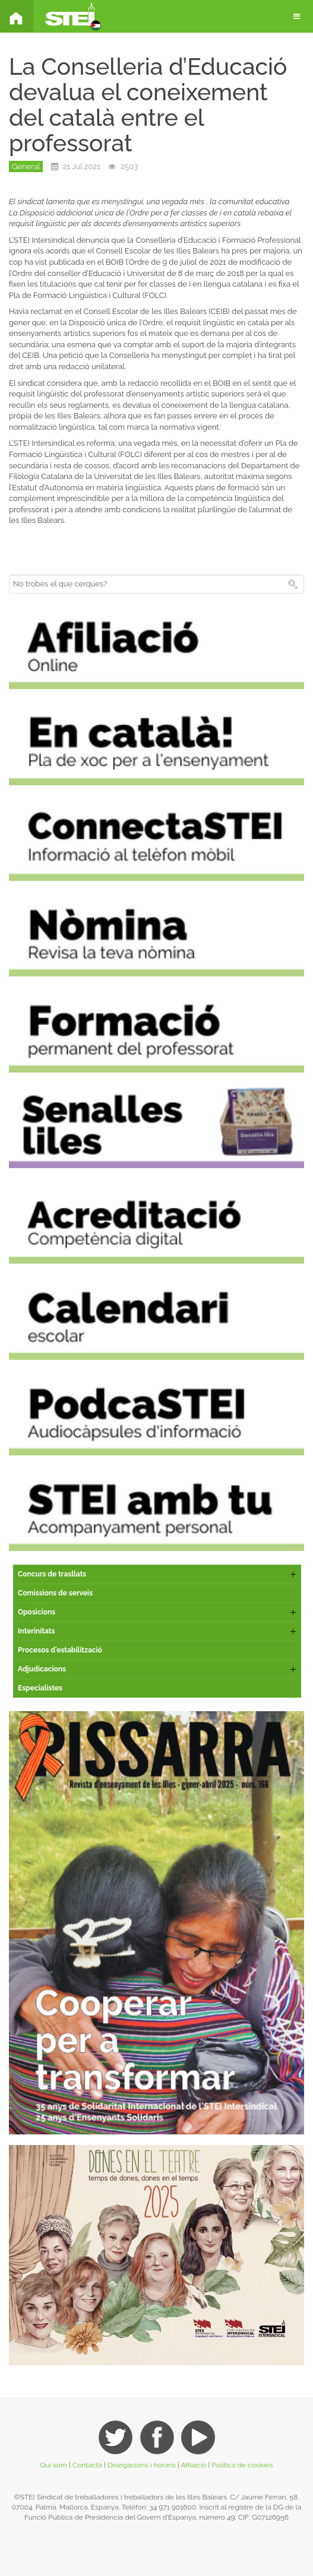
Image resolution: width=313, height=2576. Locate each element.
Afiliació (194, 2465)
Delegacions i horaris (142, 2465)
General (26, 166)
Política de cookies (242, 2465)
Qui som (53, 2465)
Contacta (87, 2465)
